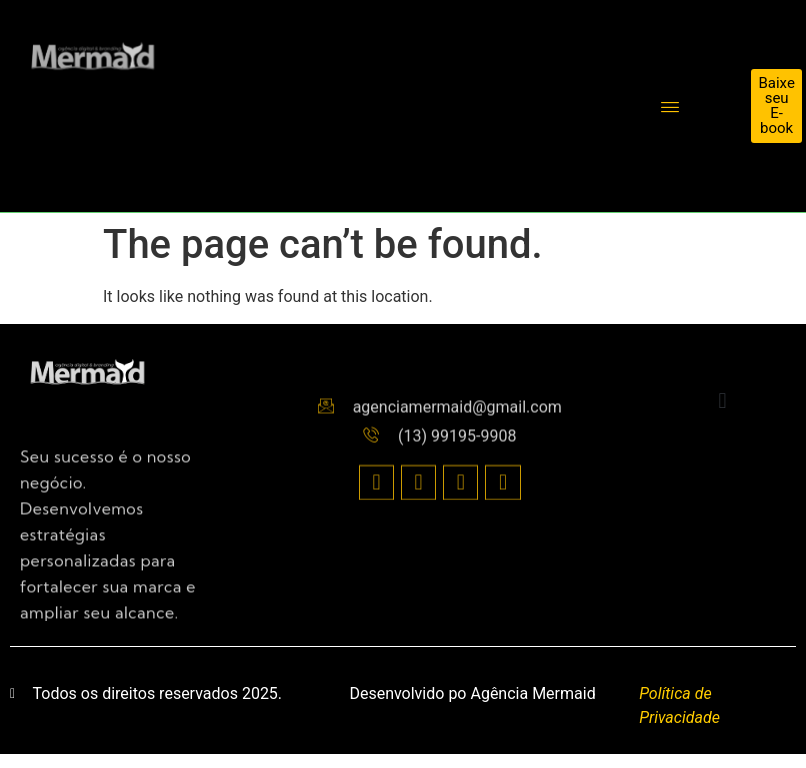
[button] (722, 401)
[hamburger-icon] (669, 108)
